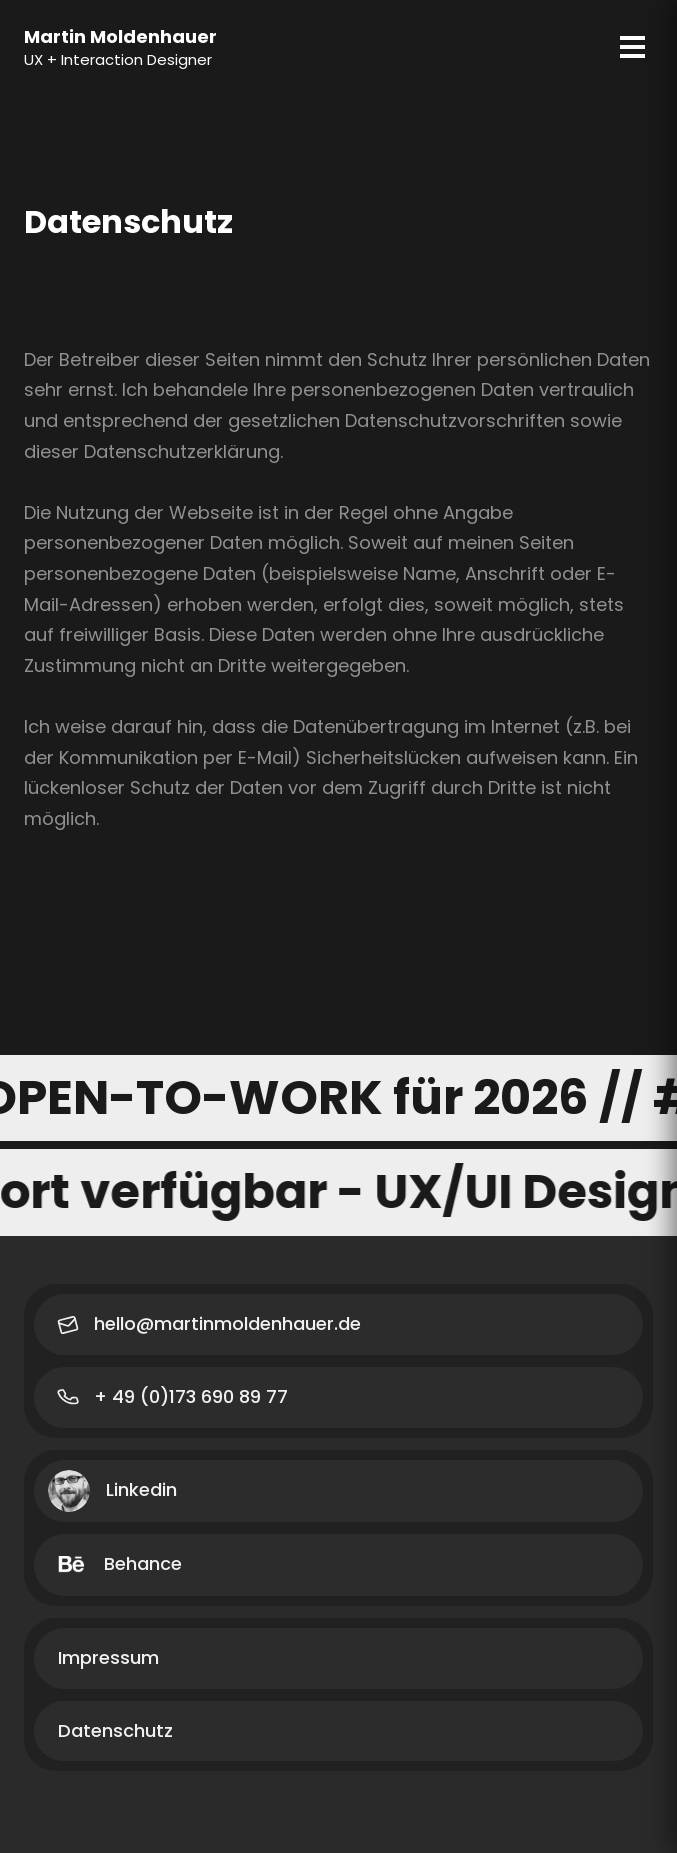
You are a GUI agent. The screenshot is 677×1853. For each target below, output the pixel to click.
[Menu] (632, 47)
